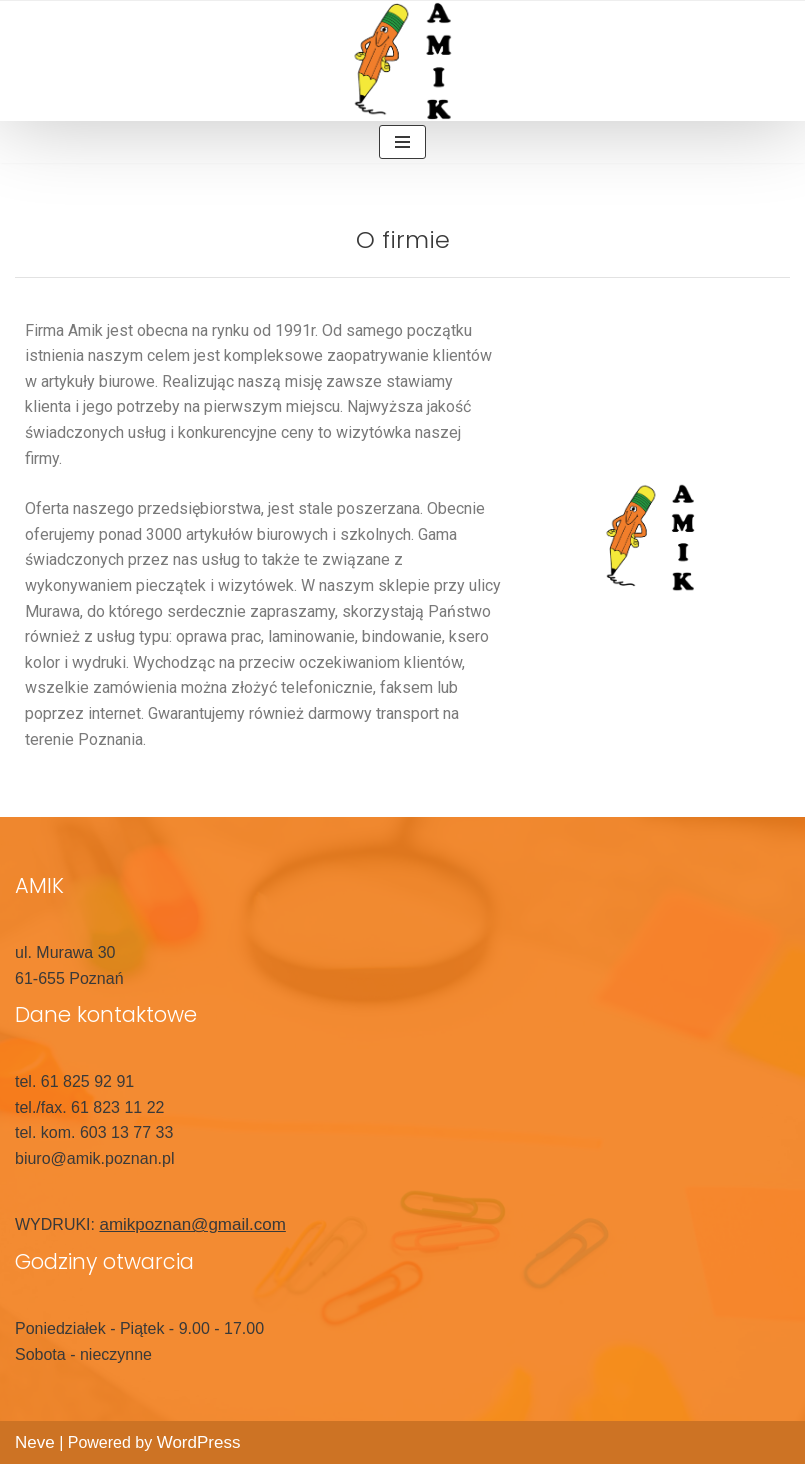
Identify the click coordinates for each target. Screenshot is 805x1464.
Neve (35, 1442)
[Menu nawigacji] (402, 142)
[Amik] (403, 61)
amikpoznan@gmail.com (192, 1224)
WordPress (199, 1442)
